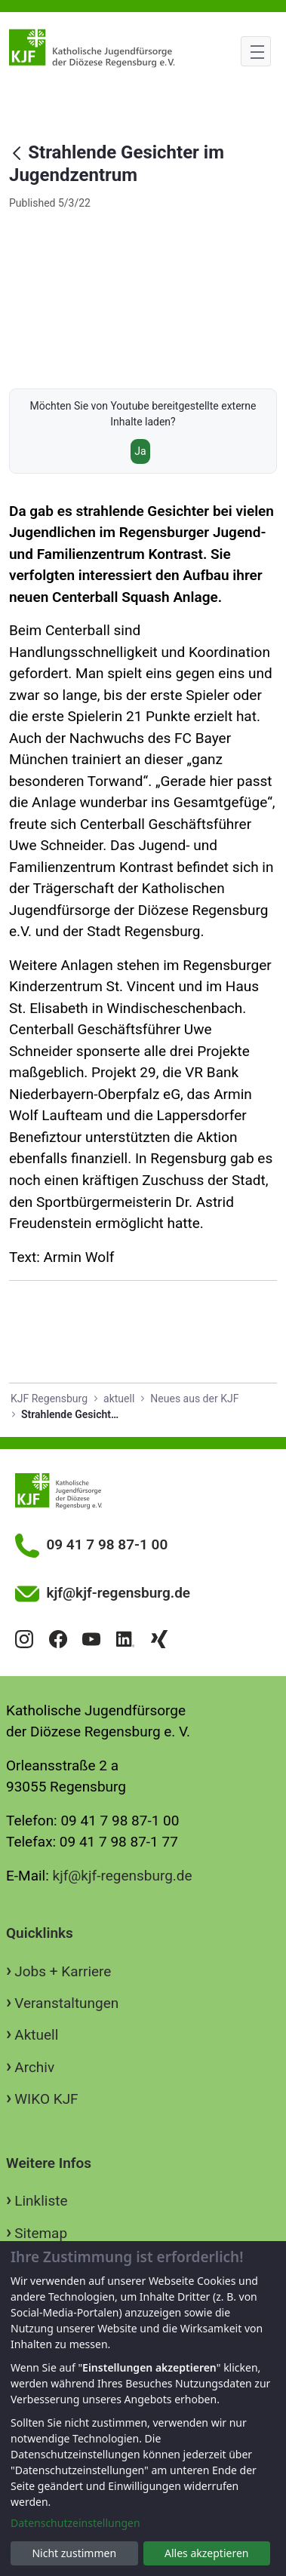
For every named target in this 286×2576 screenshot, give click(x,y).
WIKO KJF (46, 2099)
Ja (140, 451)
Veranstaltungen (66, 2003)
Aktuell (36, 2034)
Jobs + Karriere (62, 1971)
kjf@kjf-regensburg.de (122, 1875)
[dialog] (143, 2408)
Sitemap (40, 2233)
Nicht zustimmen (74, 2553)
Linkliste (40, 2200)
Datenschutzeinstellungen (75, 2523)
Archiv (34, 2067)
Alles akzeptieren (206, 2553)
